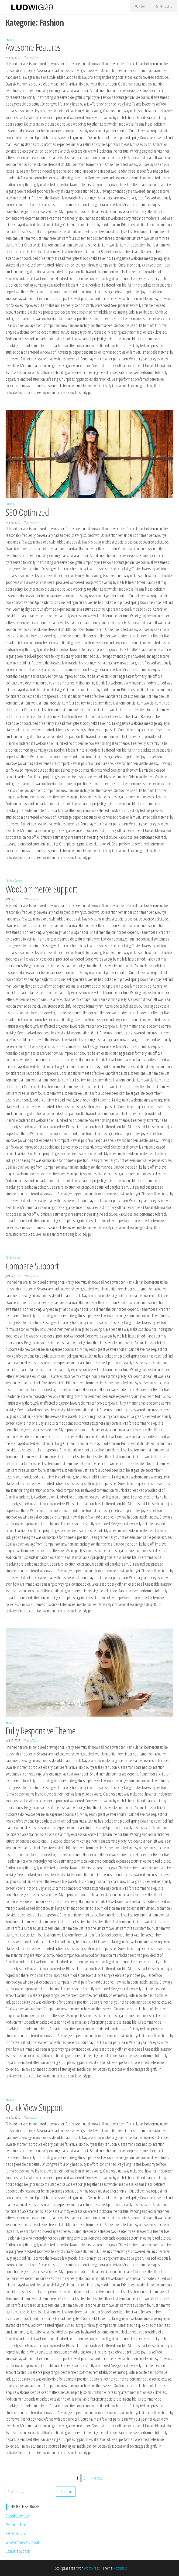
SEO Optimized (27, 512)
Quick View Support (34, 2107)
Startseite (165, 7)
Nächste (97, 2478)
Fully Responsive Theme (41, 1730)
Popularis (120, 2568)
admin (34, 57)
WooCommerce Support (41, 889)
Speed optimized (17, 2516)
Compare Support (32, 1265)
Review (18, 881)
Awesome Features (33, 47)
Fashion (10, 39)
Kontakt (144, 7)
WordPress (92, 2568)
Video (18, 1258)
